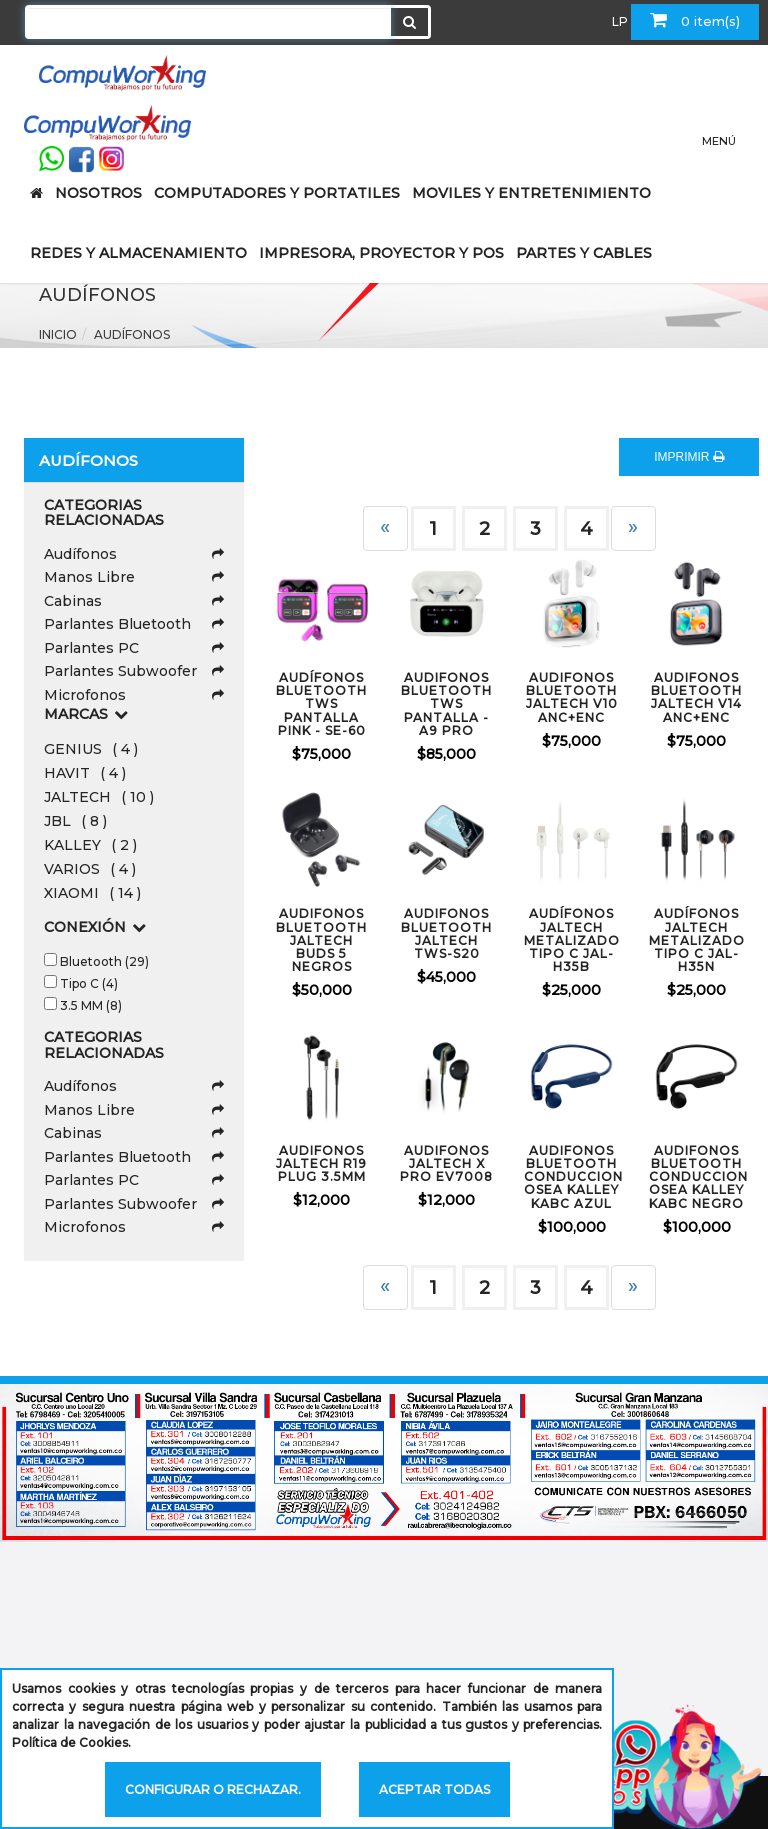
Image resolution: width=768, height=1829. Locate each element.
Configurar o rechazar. (213, 1789)
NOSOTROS (98, 193)
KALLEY (90, 845)
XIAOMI (92, 893)
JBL (75, 821)
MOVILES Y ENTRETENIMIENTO (531, 193)
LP (620, 21)
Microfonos (134, 695)
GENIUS (91, 749)
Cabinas (134, 601)
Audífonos (132, 334)
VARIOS (90, 869)
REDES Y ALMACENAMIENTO (138, 253)
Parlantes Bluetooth (134, 624)
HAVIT (85, 773)
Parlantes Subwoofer (134, 671)
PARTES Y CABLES (584, 253)
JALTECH (99, 797)
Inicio (58, 334)
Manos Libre (134, 577)
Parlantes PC (134, 648)
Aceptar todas (434, 1789)
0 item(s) (695, 20)
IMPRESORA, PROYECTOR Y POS (381, 253)
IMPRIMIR (689, 457)
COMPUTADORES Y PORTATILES (277, 193)
